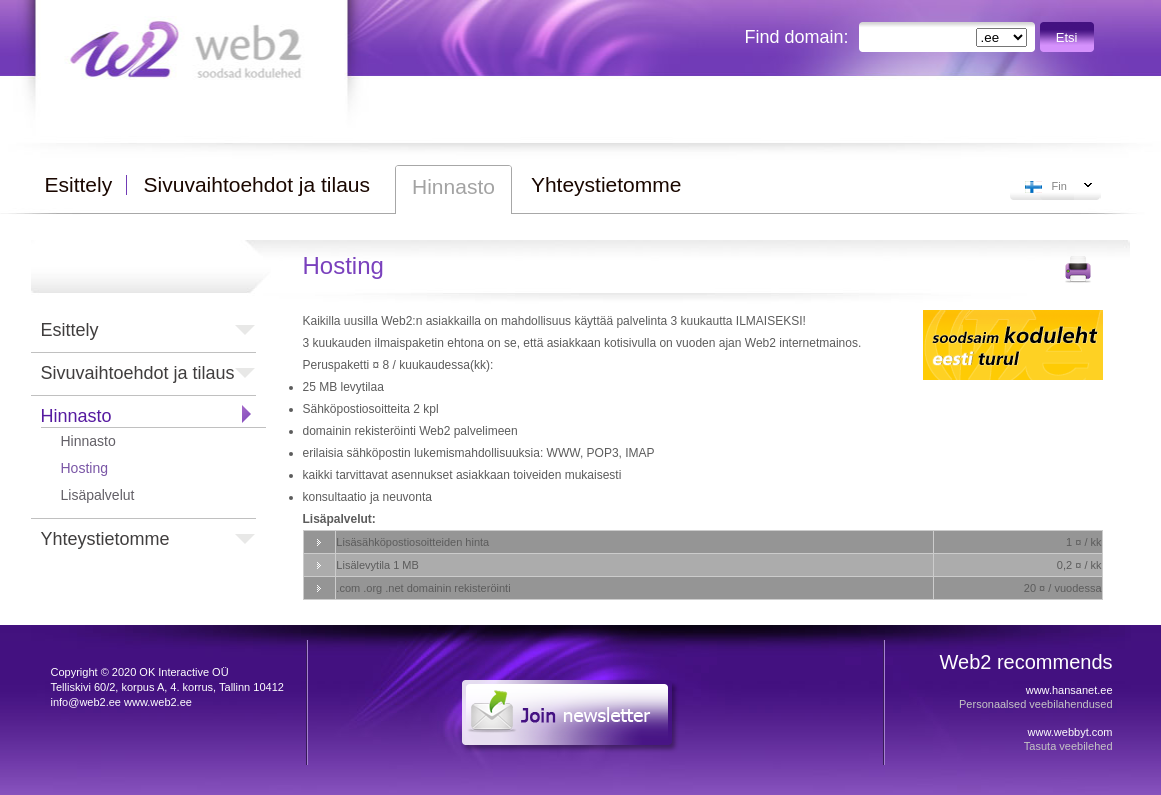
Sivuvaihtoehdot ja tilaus (138, 373)
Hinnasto (76, 416)
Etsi (1067, 37)
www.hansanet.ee (1069, 690)
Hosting (84, 468)
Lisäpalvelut (98, 495)
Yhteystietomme (105, 539)
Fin (1059, 186)
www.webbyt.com (1070, 732)
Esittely (70, 330)
